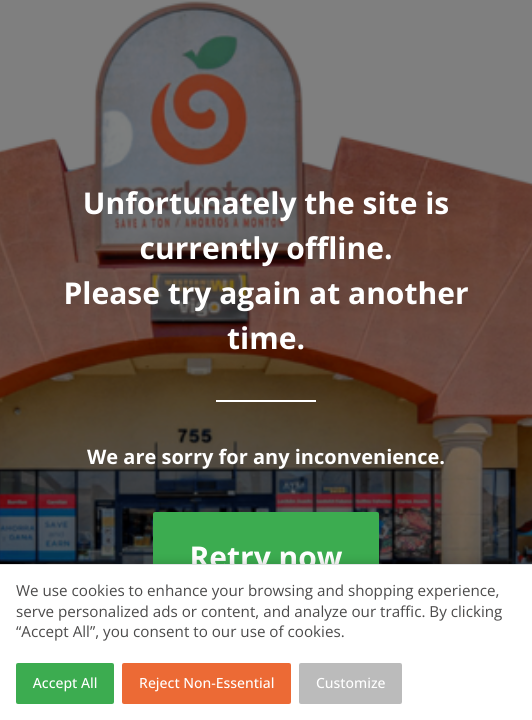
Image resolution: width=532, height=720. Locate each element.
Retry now (265, 556)
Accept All (65, 683)
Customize (351, 683)
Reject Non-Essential (206, 683)
